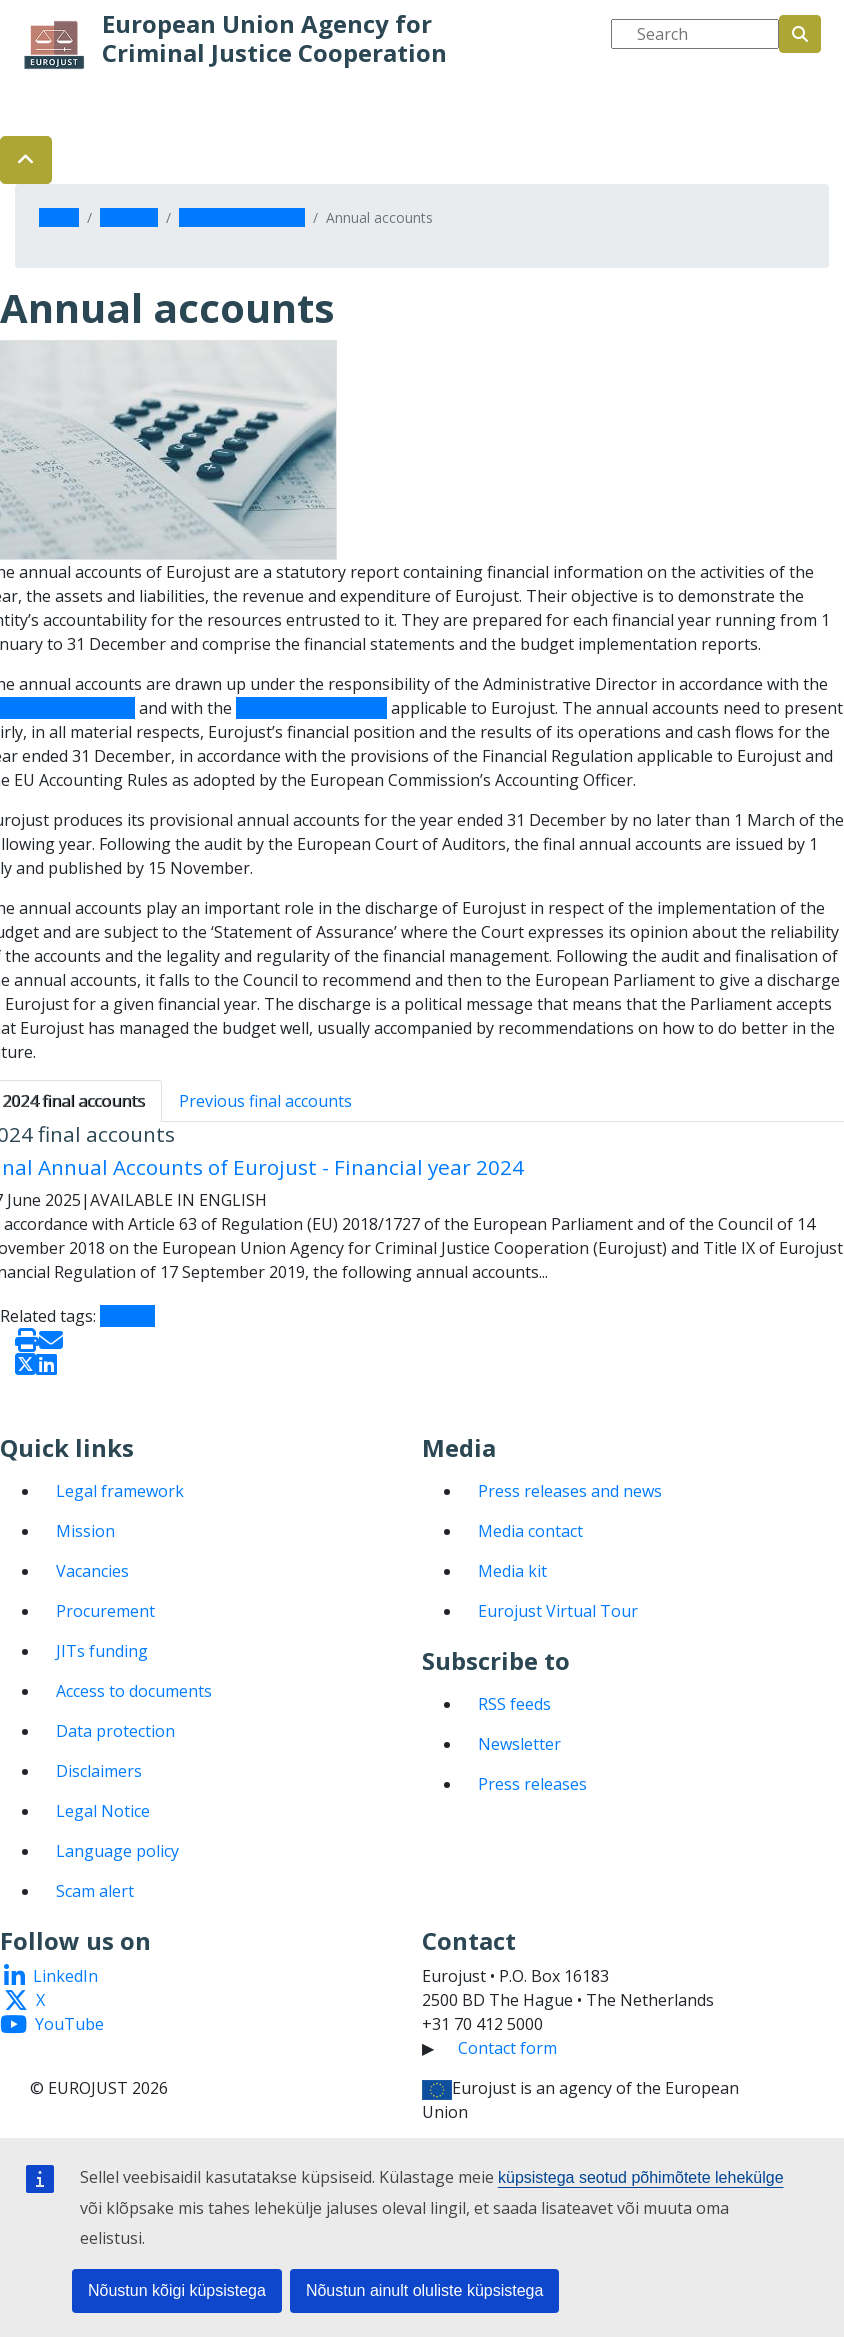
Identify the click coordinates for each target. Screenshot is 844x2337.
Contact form (507, 2048)
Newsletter (519, 1744)
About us (129, 217)
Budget (127, 1316)
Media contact (530, 1531)
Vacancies (92, 1571)
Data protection (115, 1731)
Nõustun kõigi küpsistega (177, 2290)
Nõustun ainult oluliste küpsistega (424, 2290)
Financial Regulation (311, 708)
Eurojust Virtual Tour (558, 1611)
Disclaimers (99, 1771)
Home (59, 217)
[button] (26, 160)
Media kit (512, 1571)
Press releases (532, 1784)
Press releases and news (570, 1491)
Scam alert (95, 1891)
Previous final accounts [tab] (265, 1101)
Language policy (117, 1851)
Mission (85, 1531)
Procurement (105, 1611)
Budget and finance (242, 217)
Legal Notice (103, 1811)
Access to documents (134, 1691)
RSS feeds (514, 1704)
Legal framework (120, 1491)
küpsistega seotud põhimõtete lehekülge (641, 2177)
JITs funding (102, 1651)
